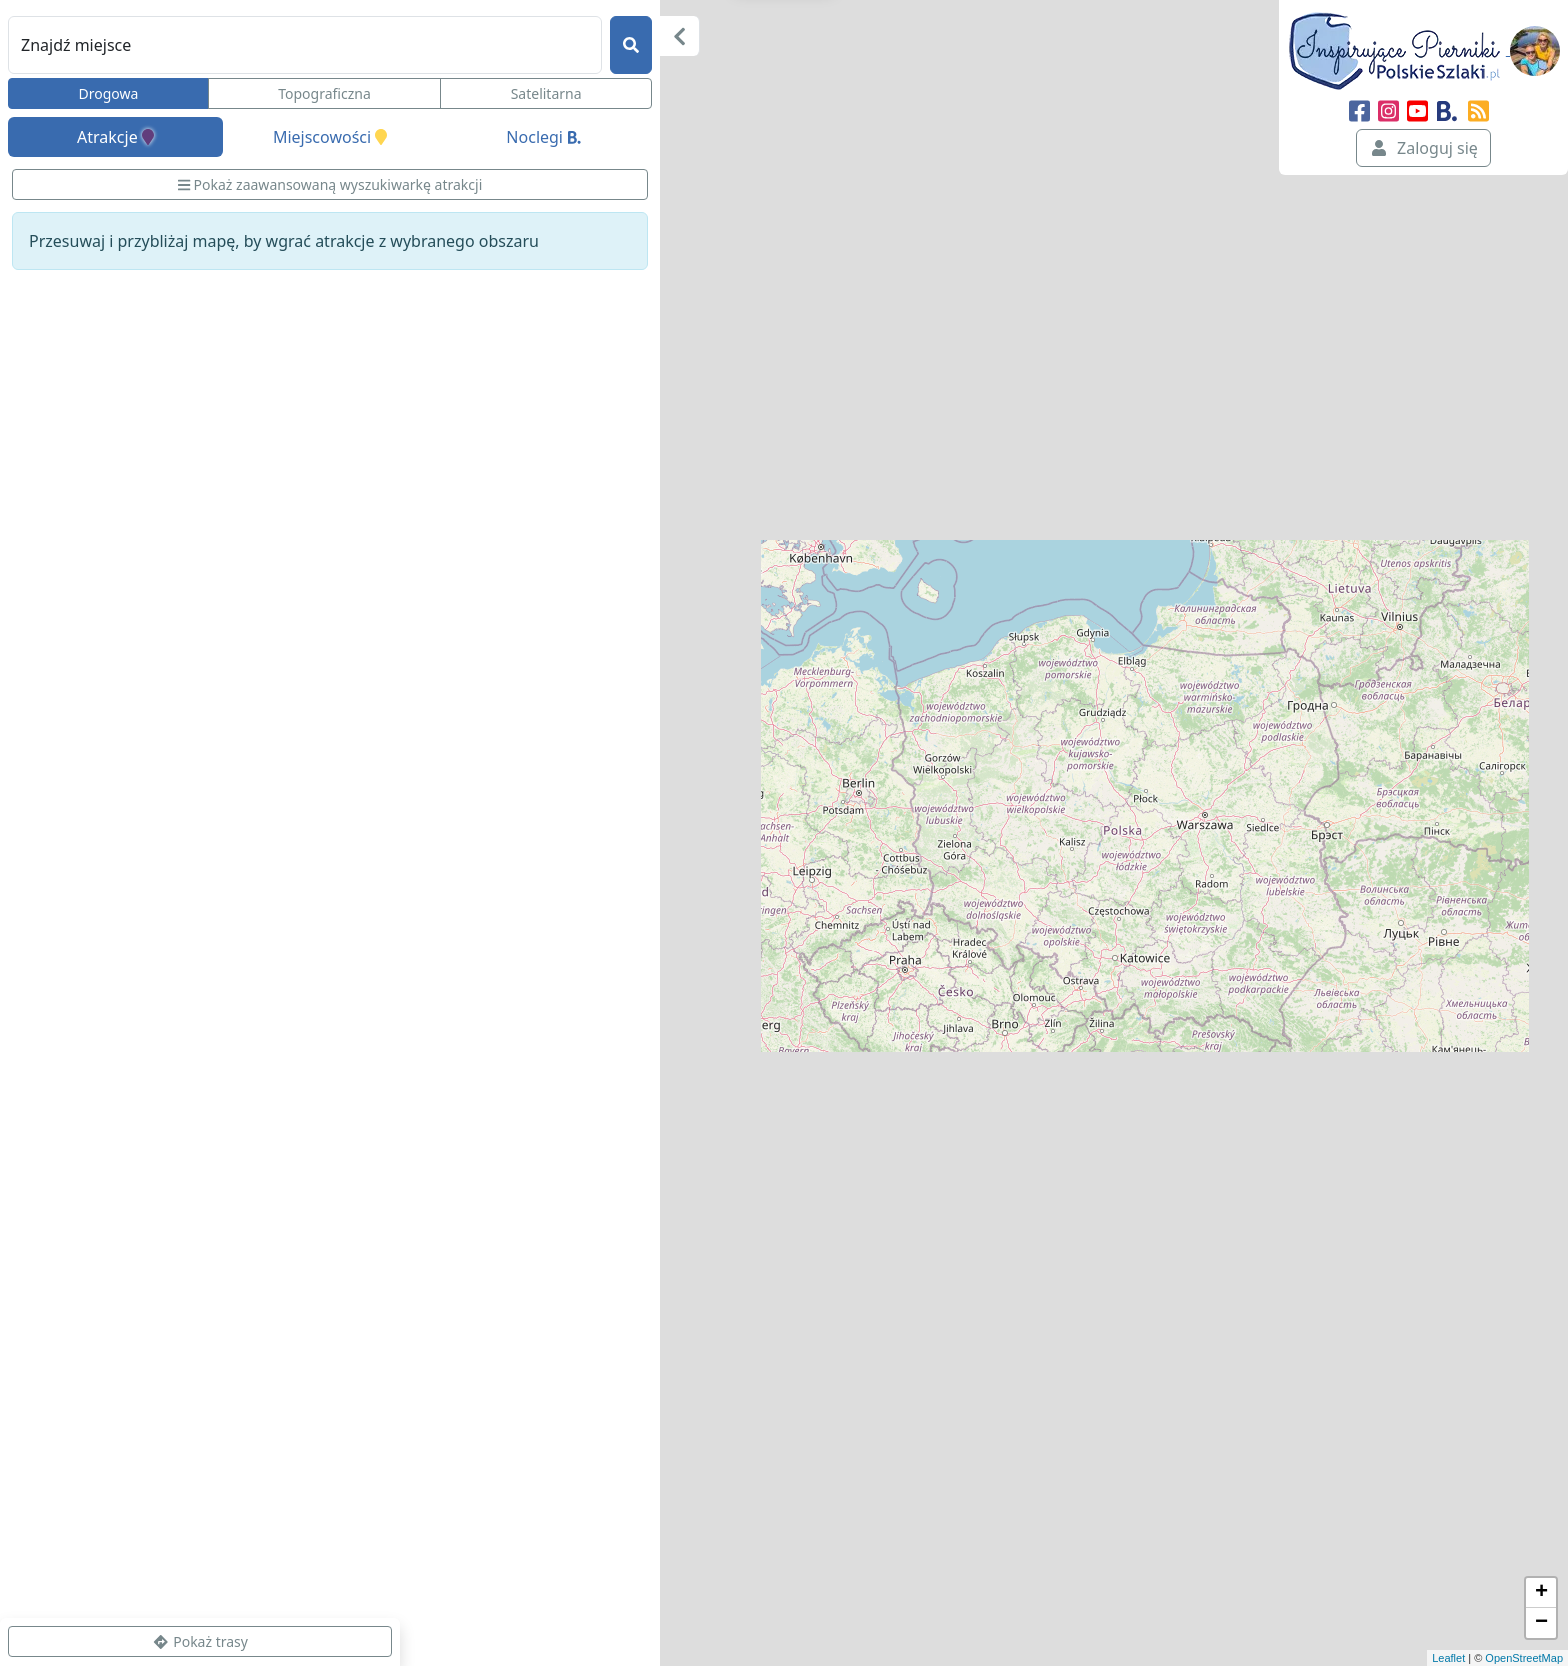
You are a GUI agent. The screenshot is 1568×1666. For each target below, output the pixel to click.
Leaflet (1448, 1658)
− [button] (1541, 1623)
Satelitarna (546, 93)
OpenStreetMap (1524, 1658)
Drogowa (108, 93)
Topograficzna (324, 93)
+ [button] (1541, 1593)
